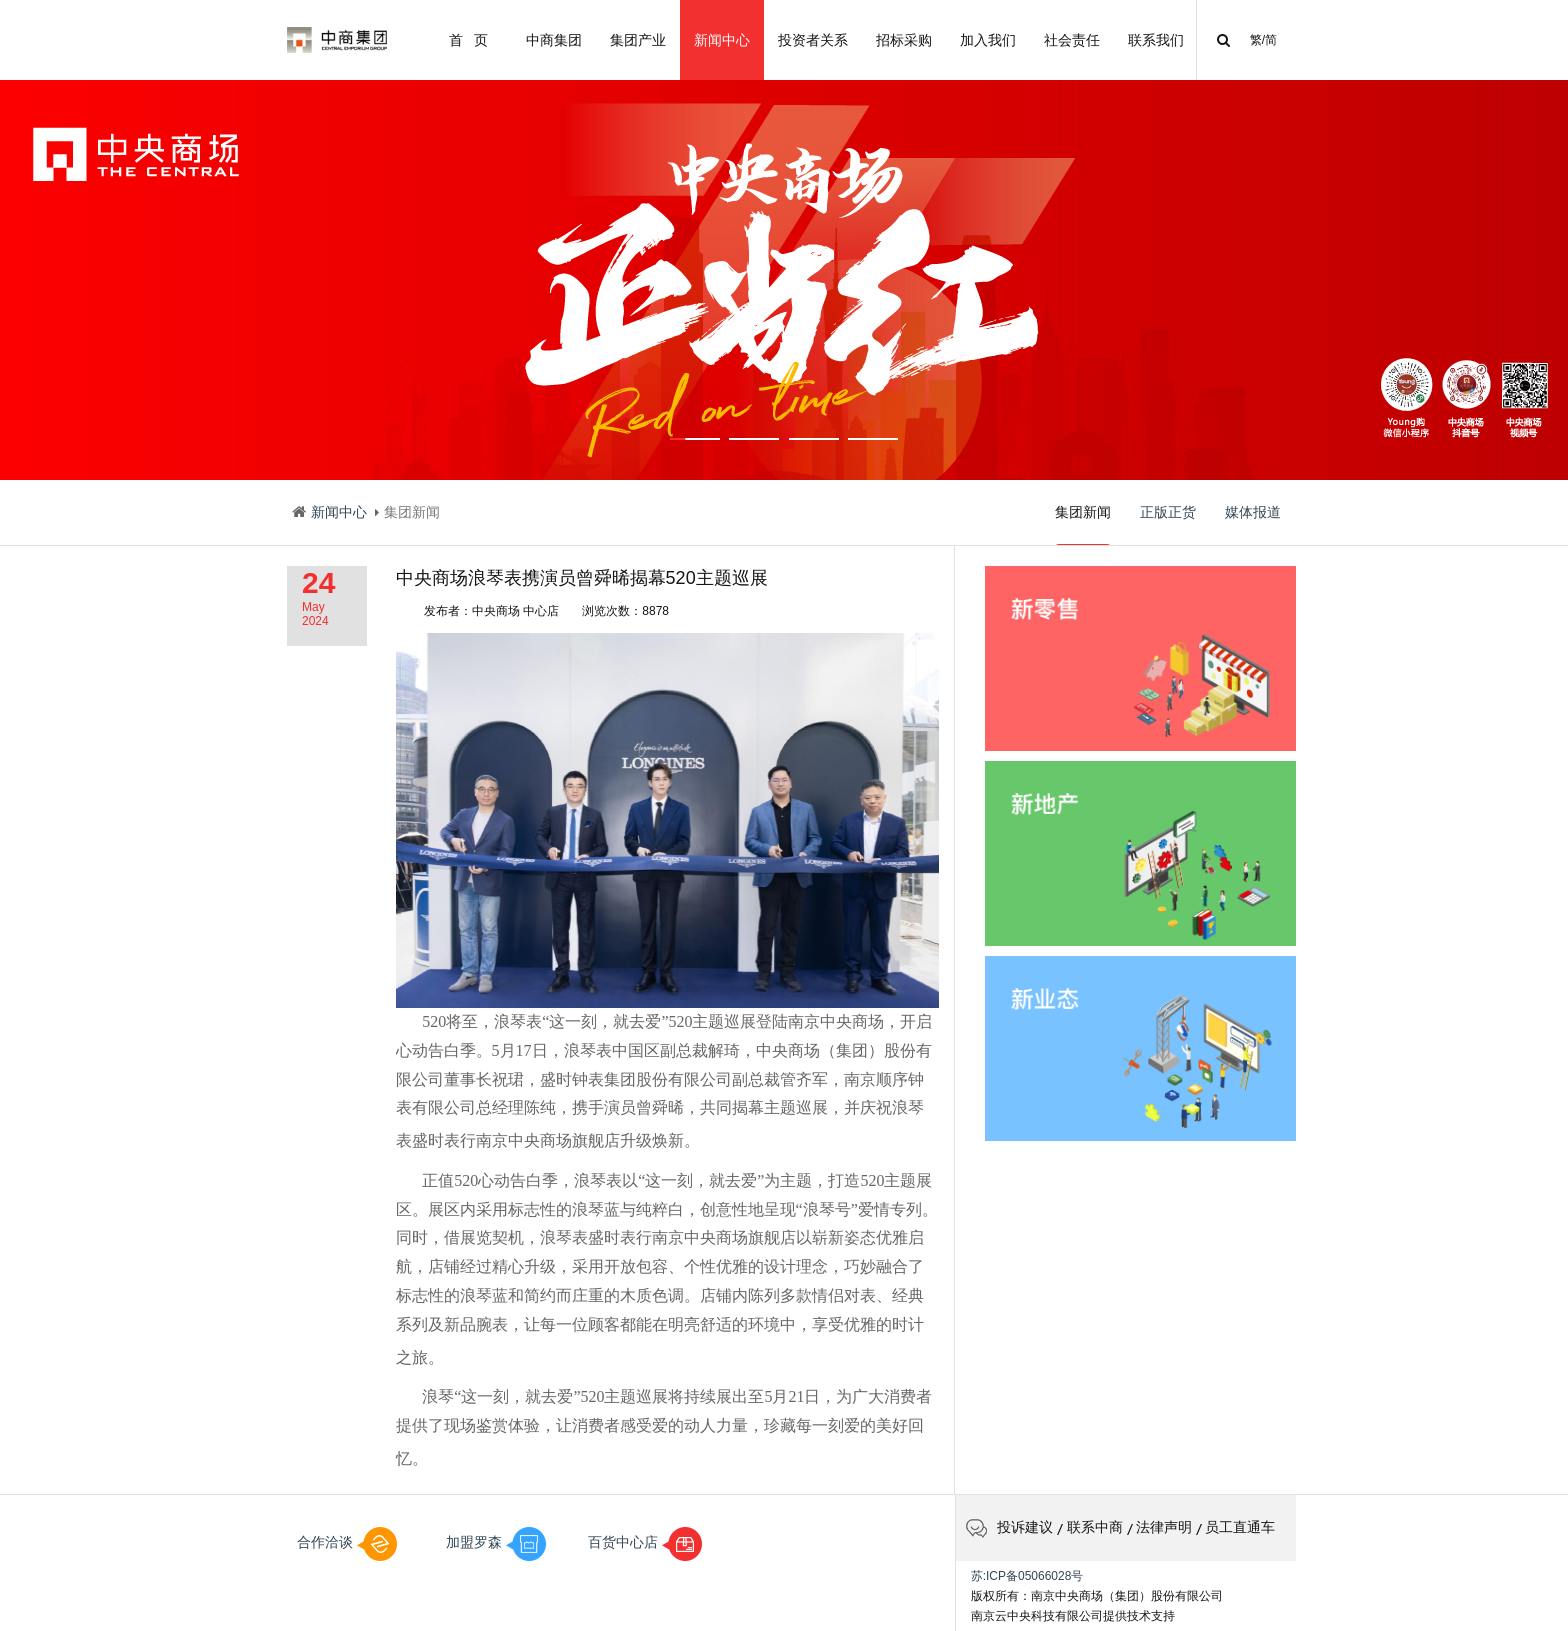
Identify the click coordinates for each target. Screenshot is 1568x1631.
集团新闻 (1083, 524)
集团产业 (638, 40)
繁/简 (1263, 40)
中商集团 (554, 40)
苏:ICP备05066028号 (1027, 1576)
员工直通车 (1240, 1527)
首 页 (468, 40)
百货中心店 (645, 1542)
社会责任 (1072, 40)
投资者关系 (813, 40)
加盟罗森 (496, 1542)
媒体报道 (1253, 512)
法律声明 (1164, 1527)
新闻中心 (722, 40)
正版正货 (1168, 512)
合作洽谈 (347, 1542)
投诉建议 (1009, 1527)
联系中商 (1095, 1527)
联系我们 (1156, 40)
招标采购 (904, 40)
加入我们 (988, 40)
